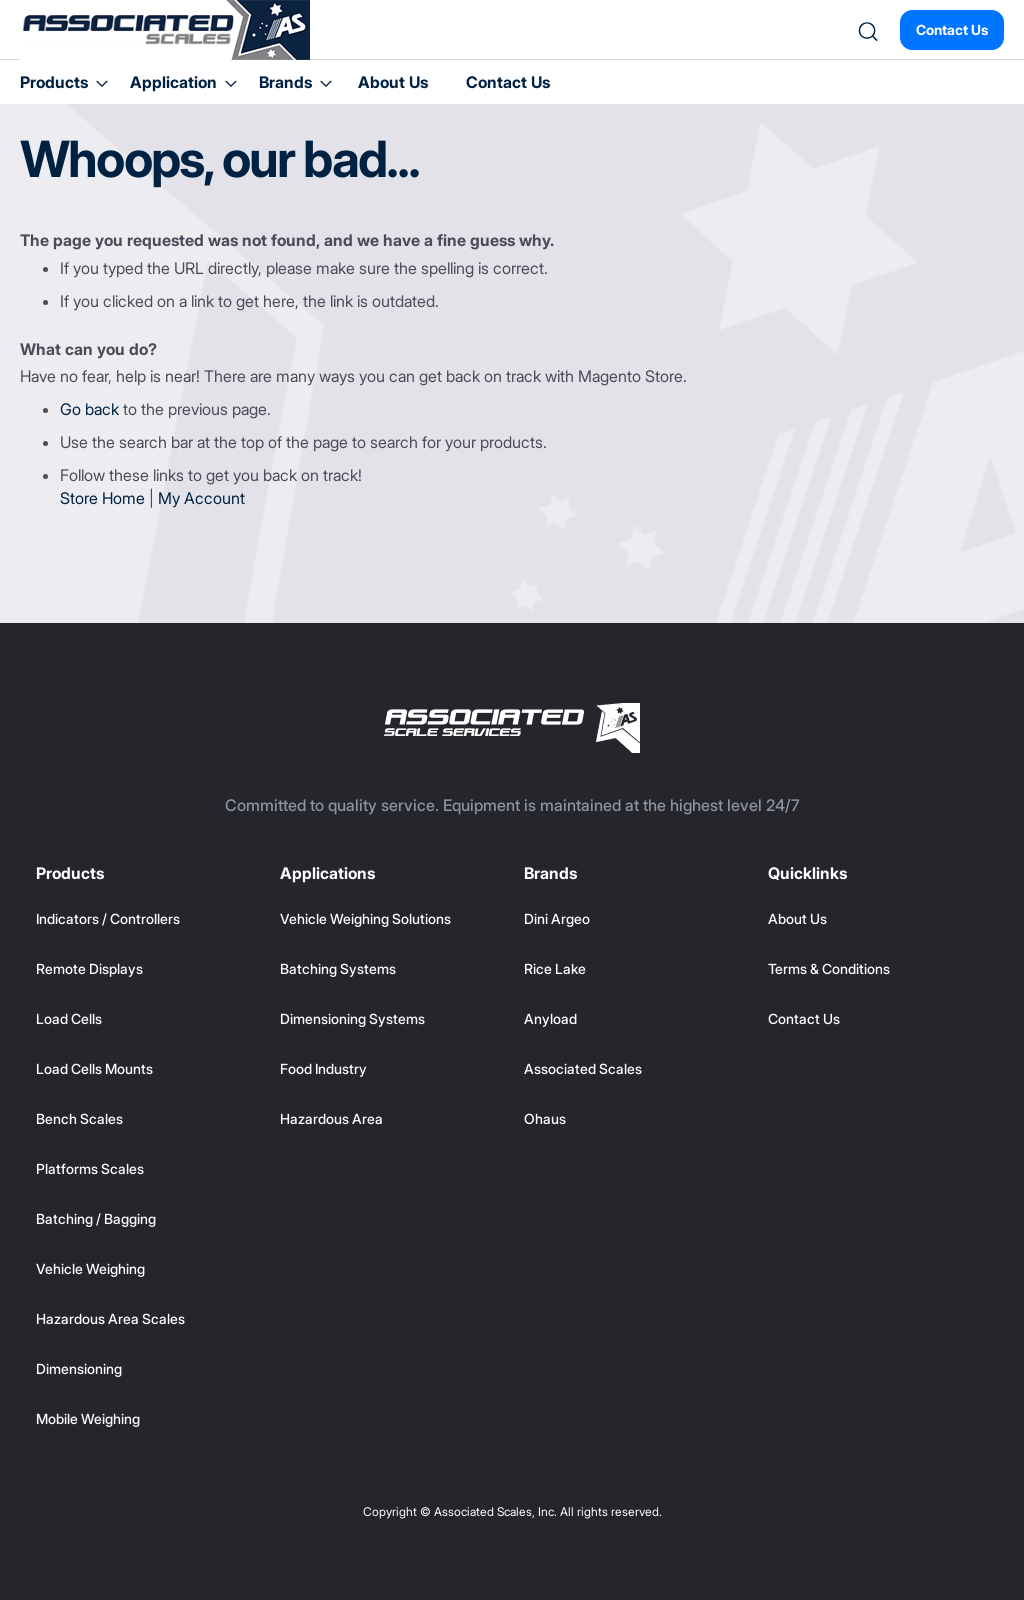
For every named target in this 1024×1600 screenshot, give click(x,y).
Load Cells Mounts (94, 1068)
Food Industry (323, 1068)
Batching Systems (338, 968)
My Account (201, 498)
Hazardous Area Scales (110, 1318)
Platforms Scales (90, 1168)
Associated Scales (583, 1068)
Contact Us (952, 29)
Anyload (550, 1018)
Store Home (102, 498)
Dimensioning (79, 1368)
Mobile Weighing (88, 1418)
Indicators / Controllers (108, 918)
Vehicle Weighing (90, 1268)
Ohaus (545, 1118)
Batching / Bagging (96, 1218)
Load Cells (69, 1018)
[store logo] (165, 30)
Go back (89, 409)
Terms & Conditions (829, 968)
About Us (393, 82)
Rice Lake (555, 968)
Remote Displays (89, 968)
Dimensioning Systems (352, 1018)
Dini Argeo (557, 918)
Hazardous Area (331, 1118)
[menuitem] (58, 82)
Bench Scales (79, 1118)
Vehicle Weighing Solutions (365, 918)
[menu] (512, 82)
